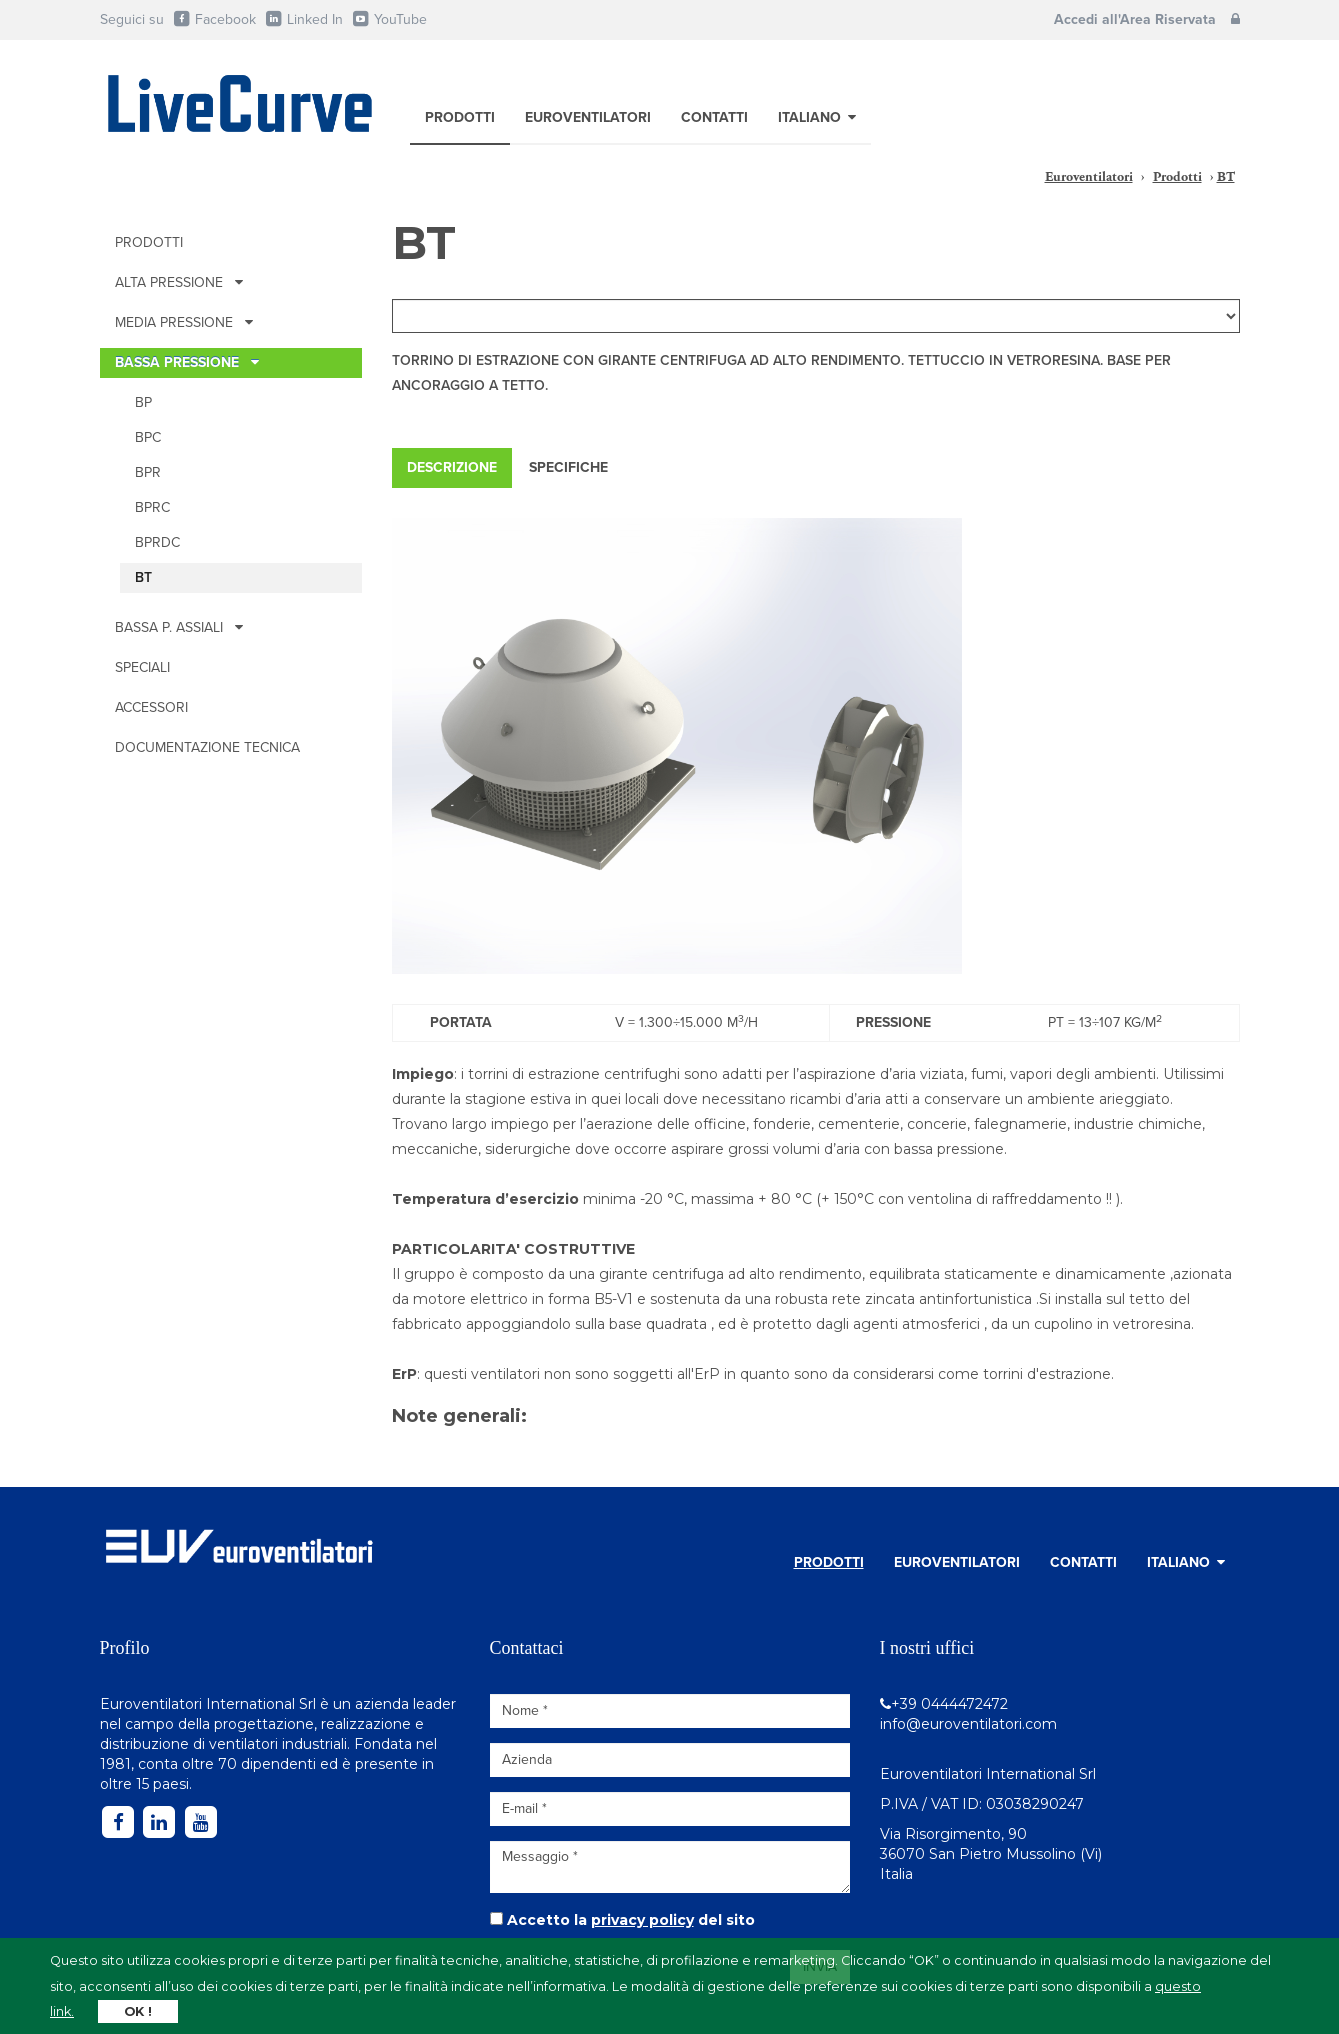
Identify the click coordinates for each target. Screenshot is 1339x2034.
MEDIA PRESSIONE (184, 322)
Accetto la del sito (631, 1920)
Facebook (214, 19)
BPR (148, 472)
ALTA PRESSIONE (179, 282)
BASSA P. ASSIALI (179, 627)
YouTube (389, 19)
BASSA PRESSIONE (187, 362)
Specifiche (568, 467)
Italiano (817, 117)
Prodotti (460, 117)
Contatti (714, 117)
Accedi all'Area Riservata (1147, 19)
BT (143, 577)
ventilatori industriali (278, 1744)
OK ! (138, 2011)
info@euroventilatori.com (968, 1724)
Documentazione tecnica (207, 747)
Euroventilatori (588, 117)
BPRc (152, 507)
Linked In (304, 19)
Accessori (151, 707)
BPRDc (157, 542)
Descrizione (452, 467)
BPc (148, 437)
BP (143, 402)
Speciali (142, 667)
